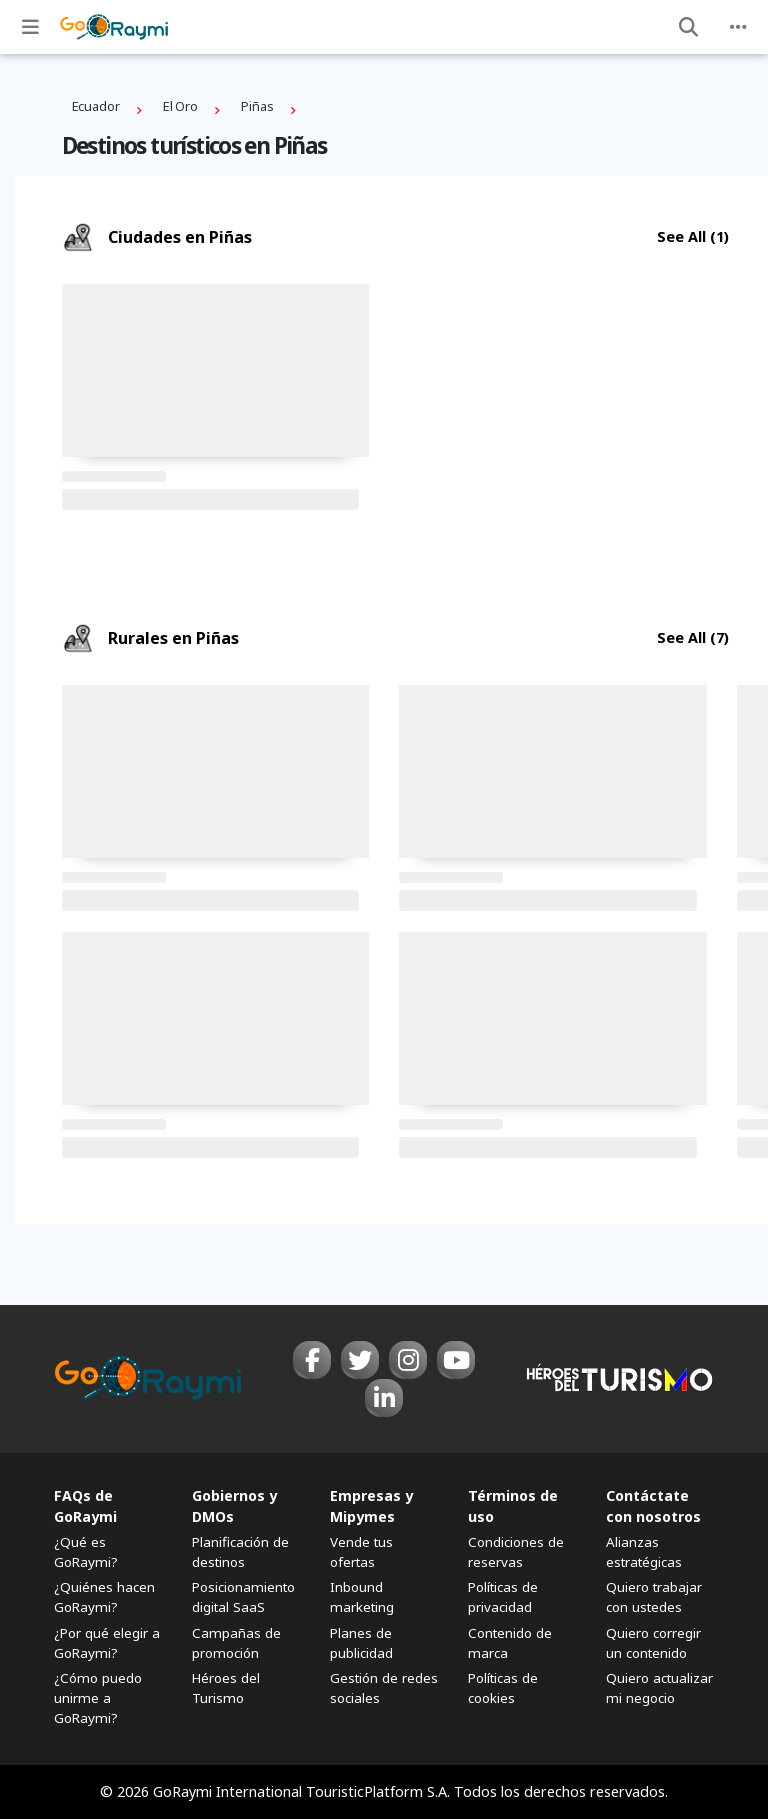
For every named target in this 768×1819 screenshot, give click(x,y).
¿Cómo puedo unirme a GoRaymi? (98, 1698)
